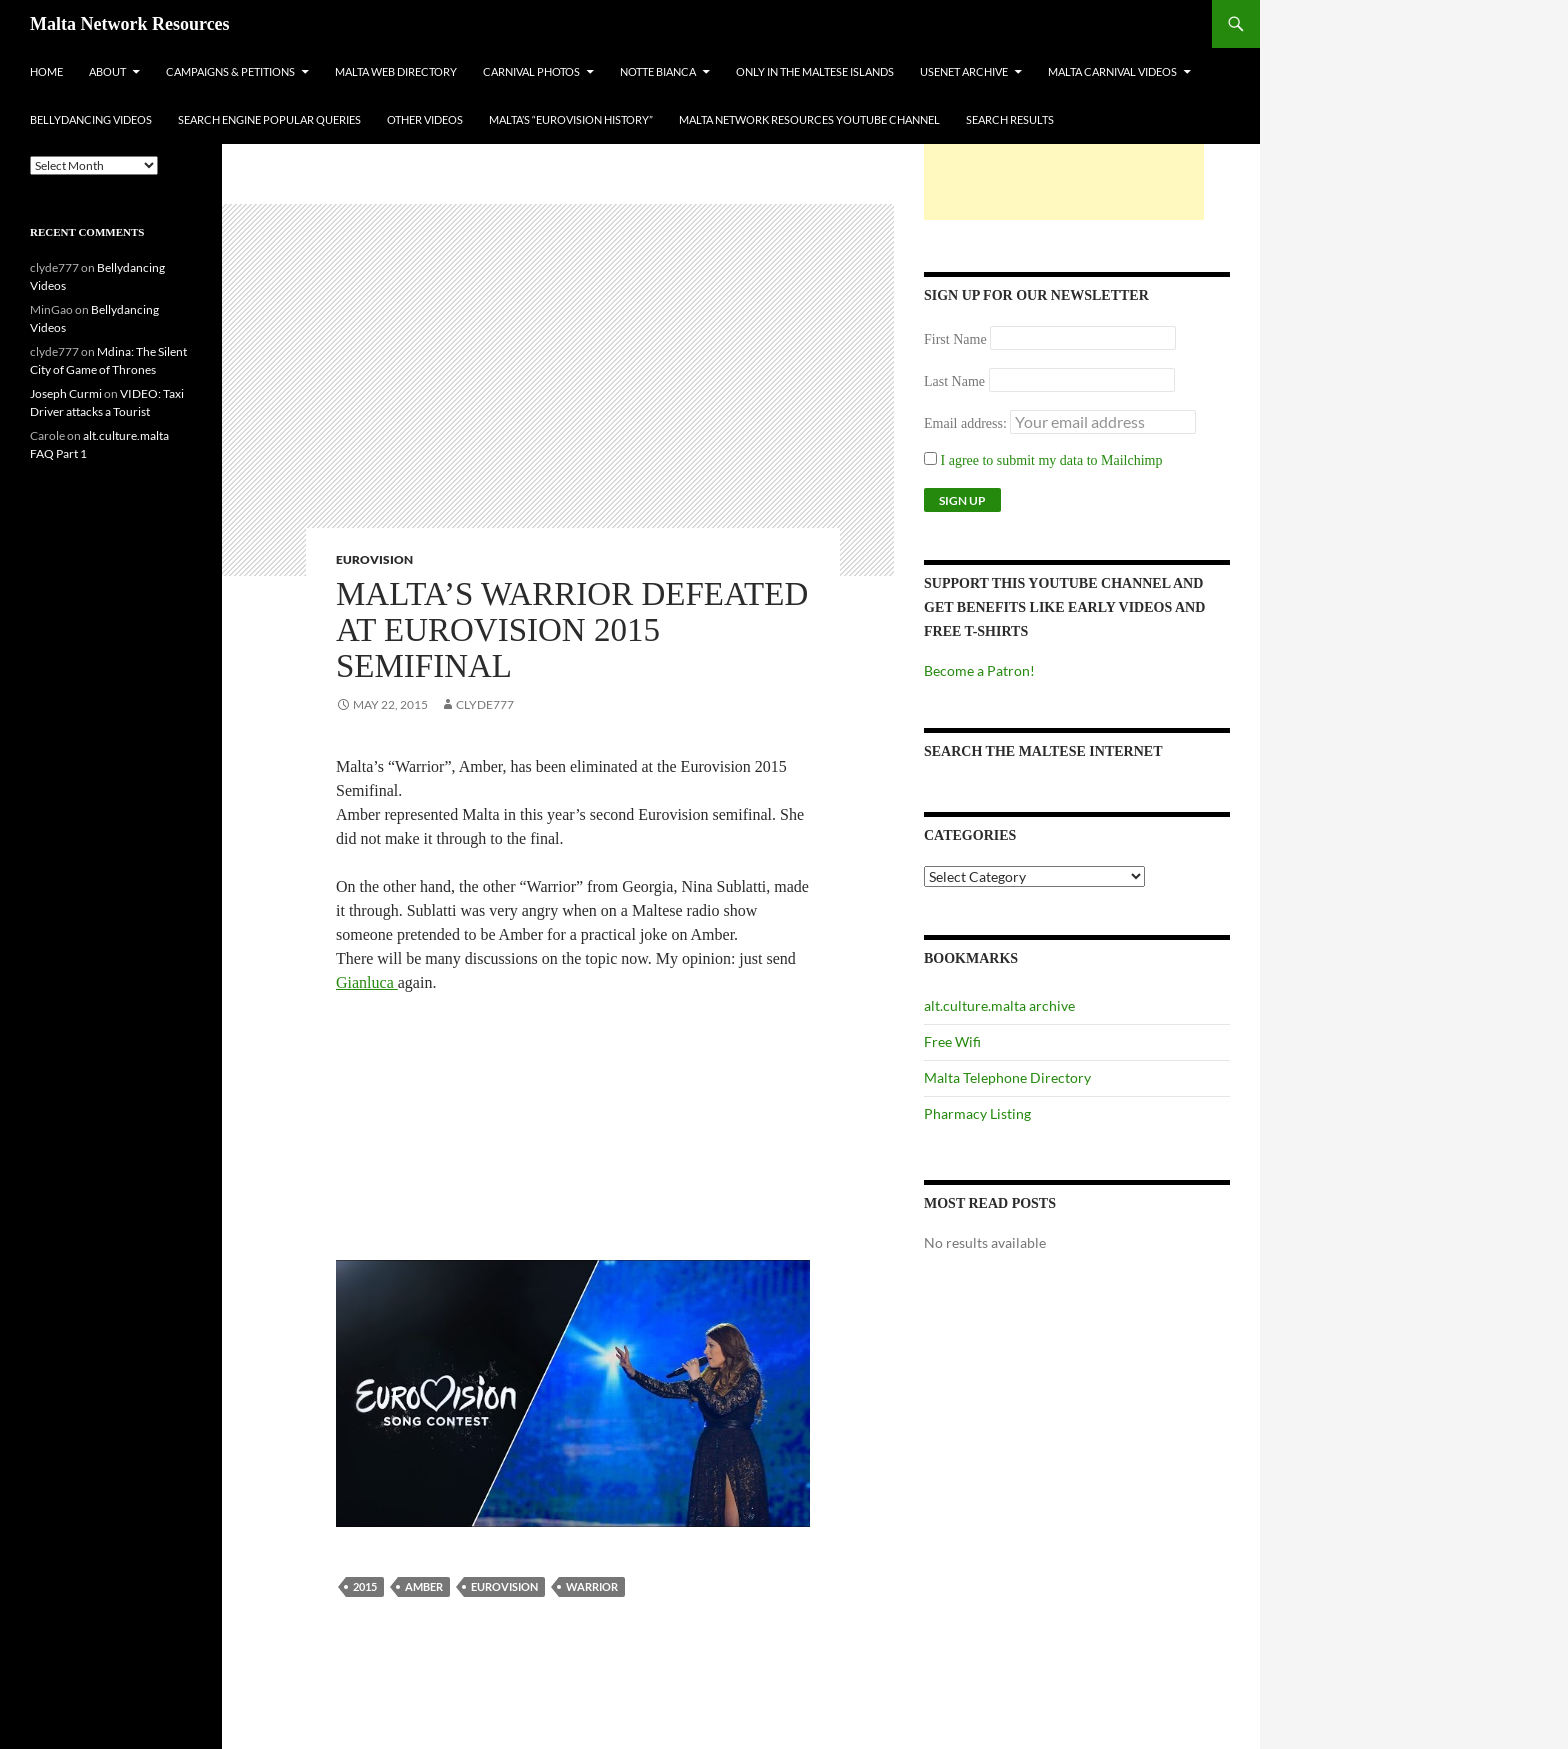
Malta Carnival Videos (1112, 71)
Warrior (592, 1586)
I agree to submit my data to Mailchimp (1043, 460)
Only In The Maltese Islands (815, 71)
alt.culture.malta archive (999, 1005)
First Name (955, 339)
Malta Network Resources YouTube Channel (809, 119)
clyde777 (485, 704)
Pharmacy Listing (977, 1113)
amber (424, 1586)
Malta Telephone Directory (1007, 1077)
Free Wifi (952, 1041)
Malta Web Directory (396, 71)
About (107, 71)
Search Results (1010, 119)
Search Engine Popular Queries (269, 119)
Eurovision (374, 559)
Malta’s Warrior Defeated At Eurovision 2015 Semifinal (572, 630)
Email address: (967, 423)
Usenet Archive (964, 71)
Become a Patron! (979, 670)
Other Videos (425, 119)
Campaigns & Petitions (230, 71)
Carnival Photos (531, 71)
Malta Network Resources (130, 24)
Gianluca (367, 982)
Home (46, 71)
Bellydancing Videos (91, 119)
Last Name (954, 381)
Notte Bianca (658, 71)
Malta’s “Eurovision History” (571, 119)
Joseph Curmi (66, 393)
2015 (365, 1586)
